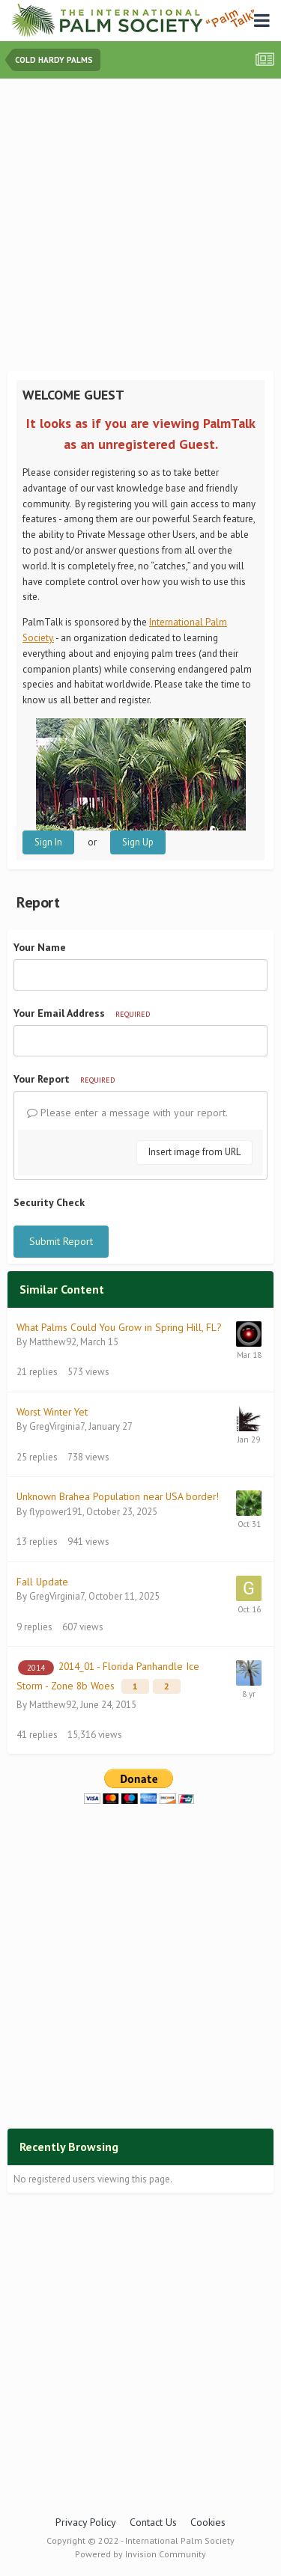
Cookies (208, 2522)
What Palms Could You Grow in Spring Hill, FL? (118, 1327)
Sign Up (138, 842)
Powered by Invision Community (140, 2554)
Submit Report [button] (61, 1241)
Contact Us (153, 2522)
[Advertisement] (140, 226)
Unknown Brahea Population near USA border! (117, 1496)
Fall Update (42, 1581)
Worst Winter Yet (52, 1412)
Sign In (48, 842)
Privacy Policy (85, 2522)
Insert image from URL (194, 1151)
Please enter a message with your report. (127, 1112)
